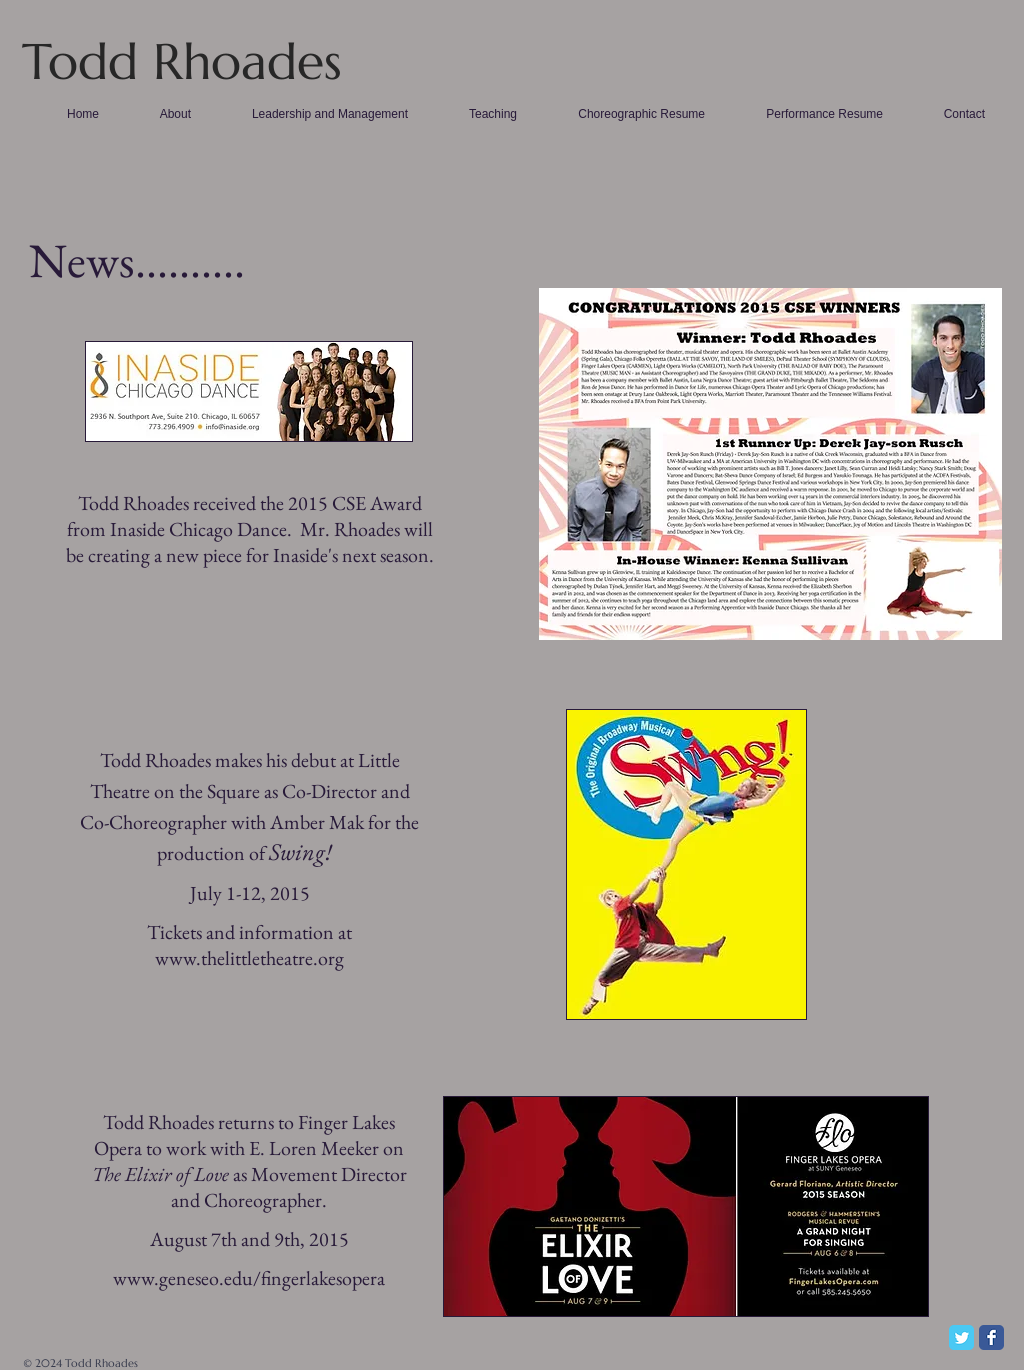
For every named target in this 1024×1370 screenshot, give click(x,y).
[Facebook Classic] (991, 1337)
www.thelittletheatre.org (249, 958)
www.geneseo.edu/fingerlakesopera (249, 1278)
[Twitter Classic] (961, 1337)
